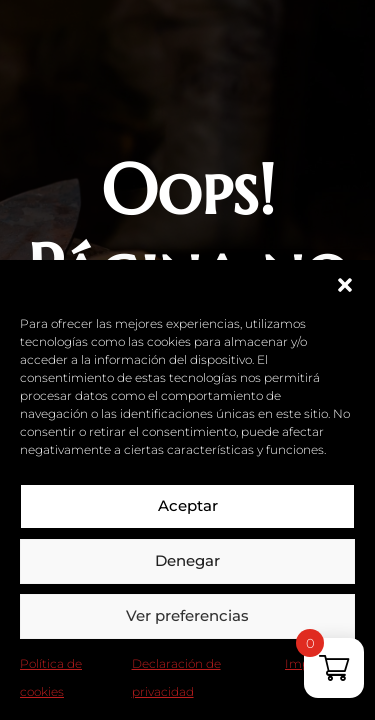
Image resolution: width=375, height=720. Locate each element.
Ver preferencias (187, 615)
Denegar (187, 560)
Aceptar (188, 505)
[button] (345, 285)
